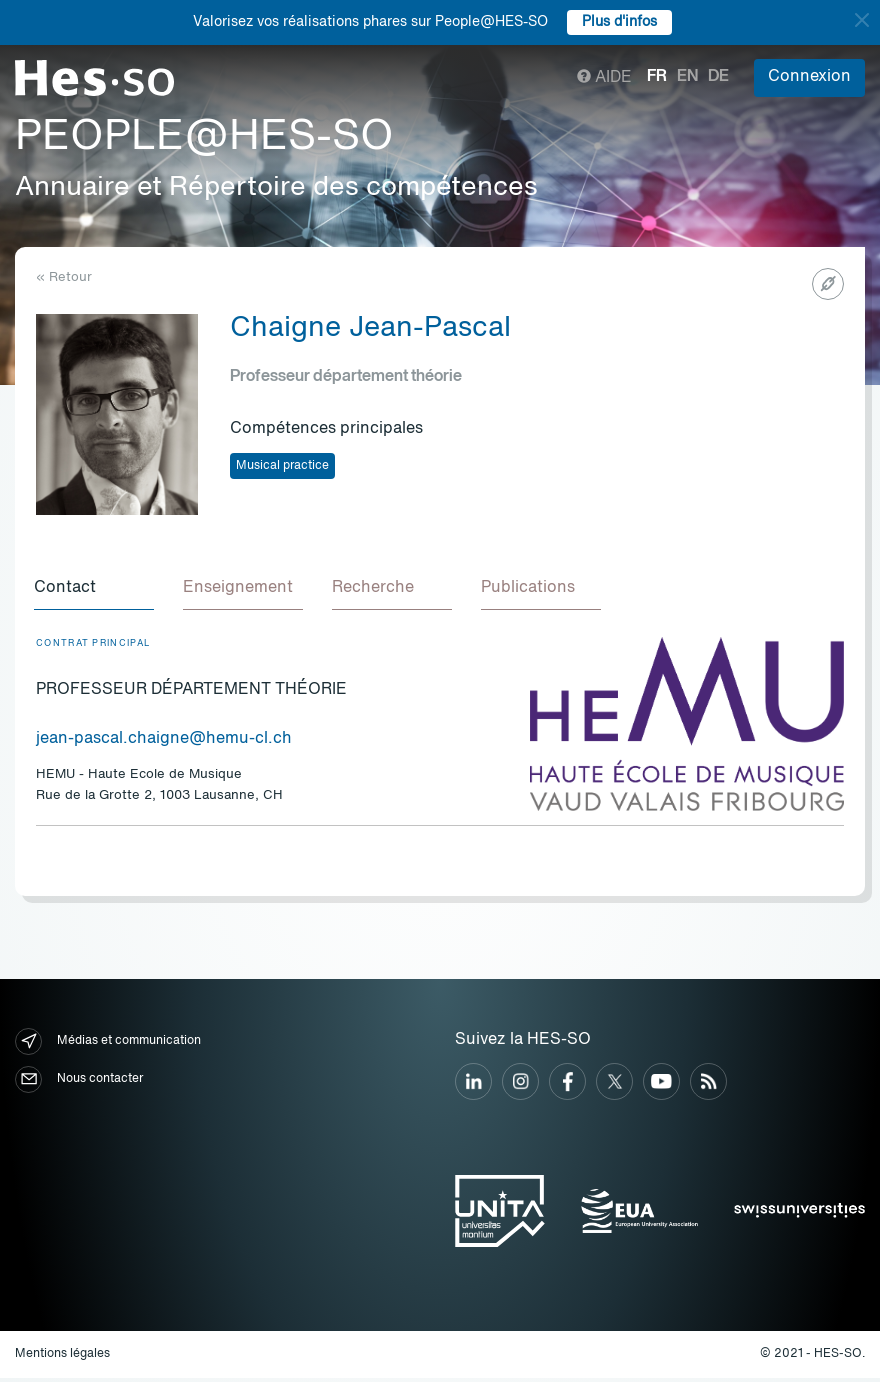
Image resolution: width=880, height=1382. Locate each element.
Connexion (809, 77)
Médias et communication (108, 1044)
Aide (604, 78)
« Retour (64, 277)
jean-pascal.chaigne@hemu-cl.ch (164, 742)
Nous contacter (79, 1082)
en (687, 77)
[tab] (96, 591)
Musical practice (282, 466)
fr (657, 77)
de (718, 77)
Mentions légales (62, 1357)
